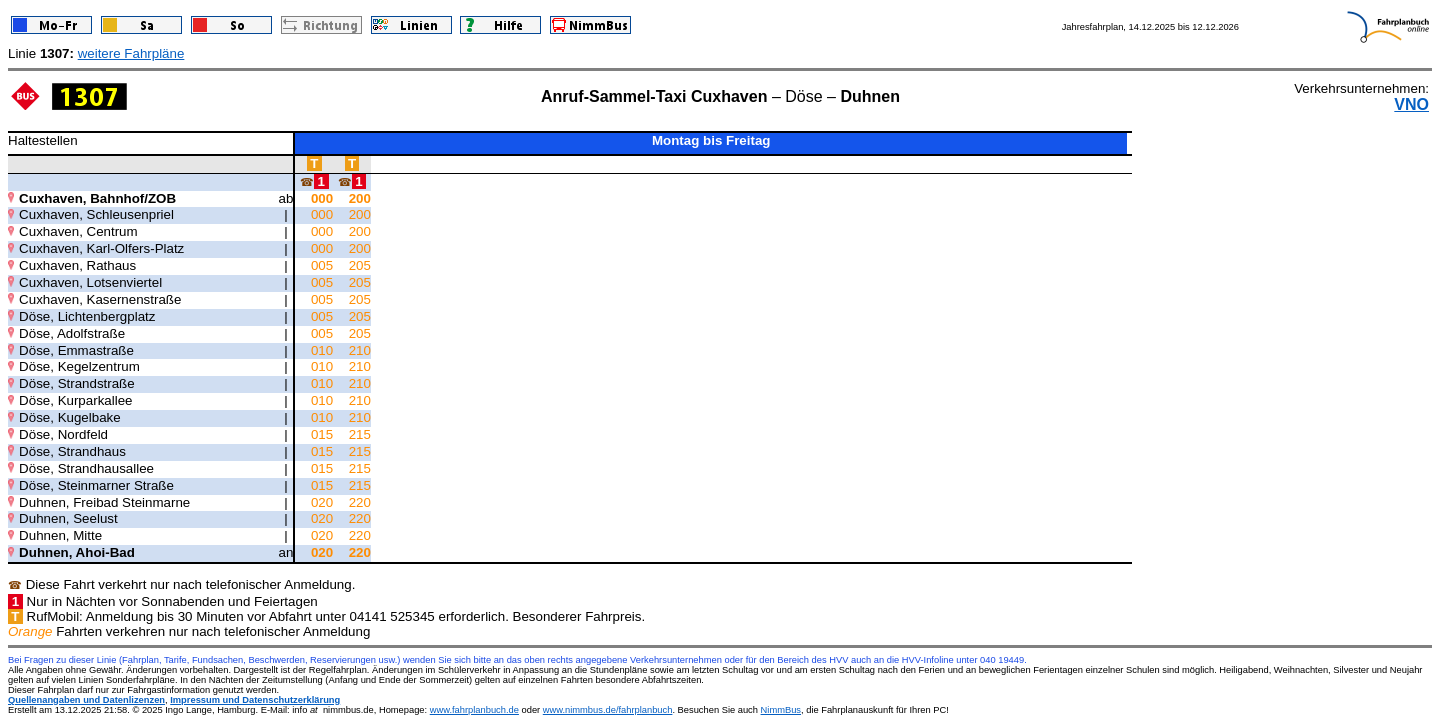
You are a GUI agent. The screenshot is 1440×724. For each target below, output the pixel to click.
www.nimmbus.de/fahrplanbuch (608, 710)
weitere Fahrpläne (131, 53)
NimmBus (781, 710)
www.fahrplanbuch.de (474, 710)
